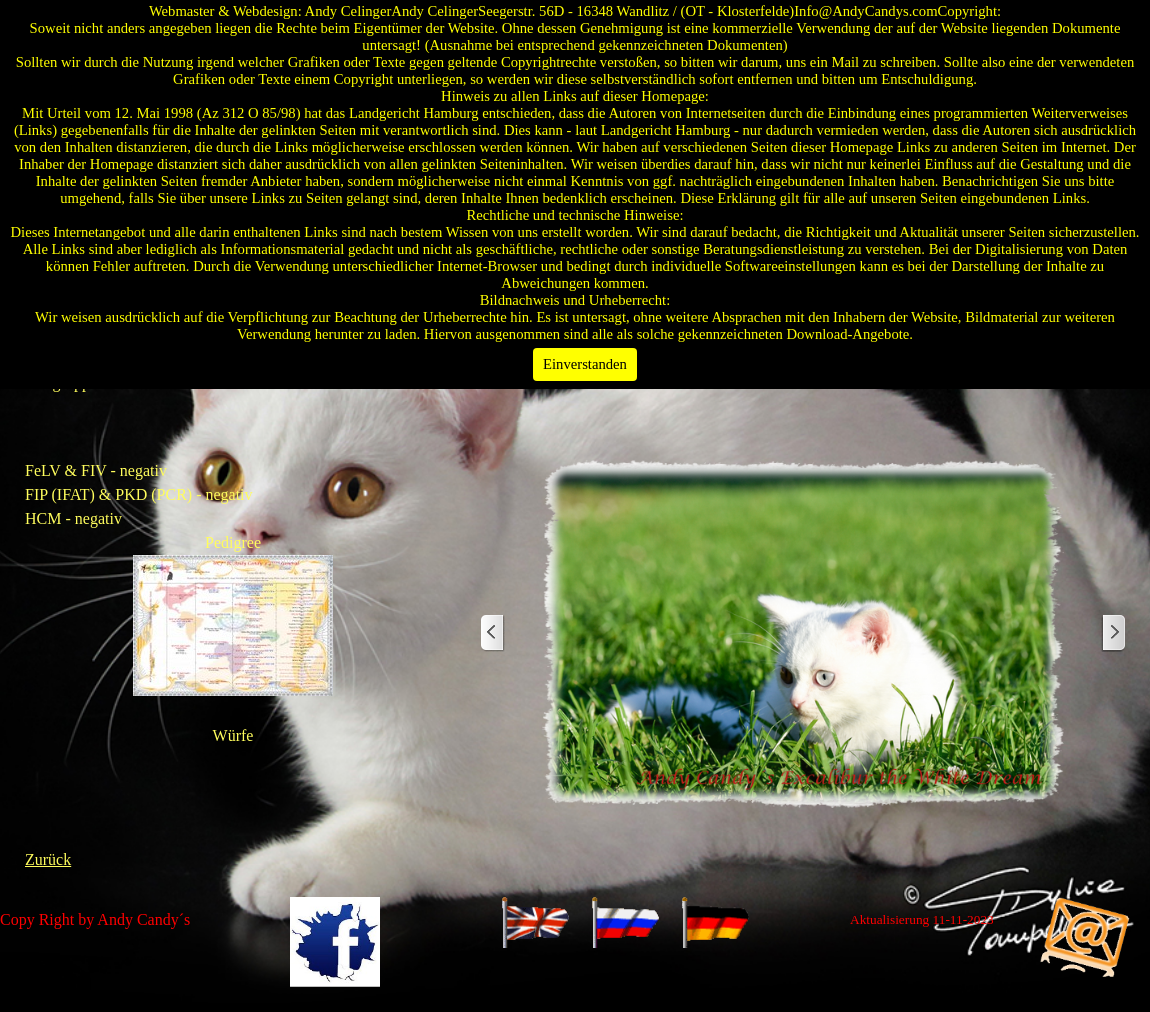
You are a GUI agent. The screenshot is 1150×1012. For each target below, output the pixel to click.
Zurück (48, 859)
